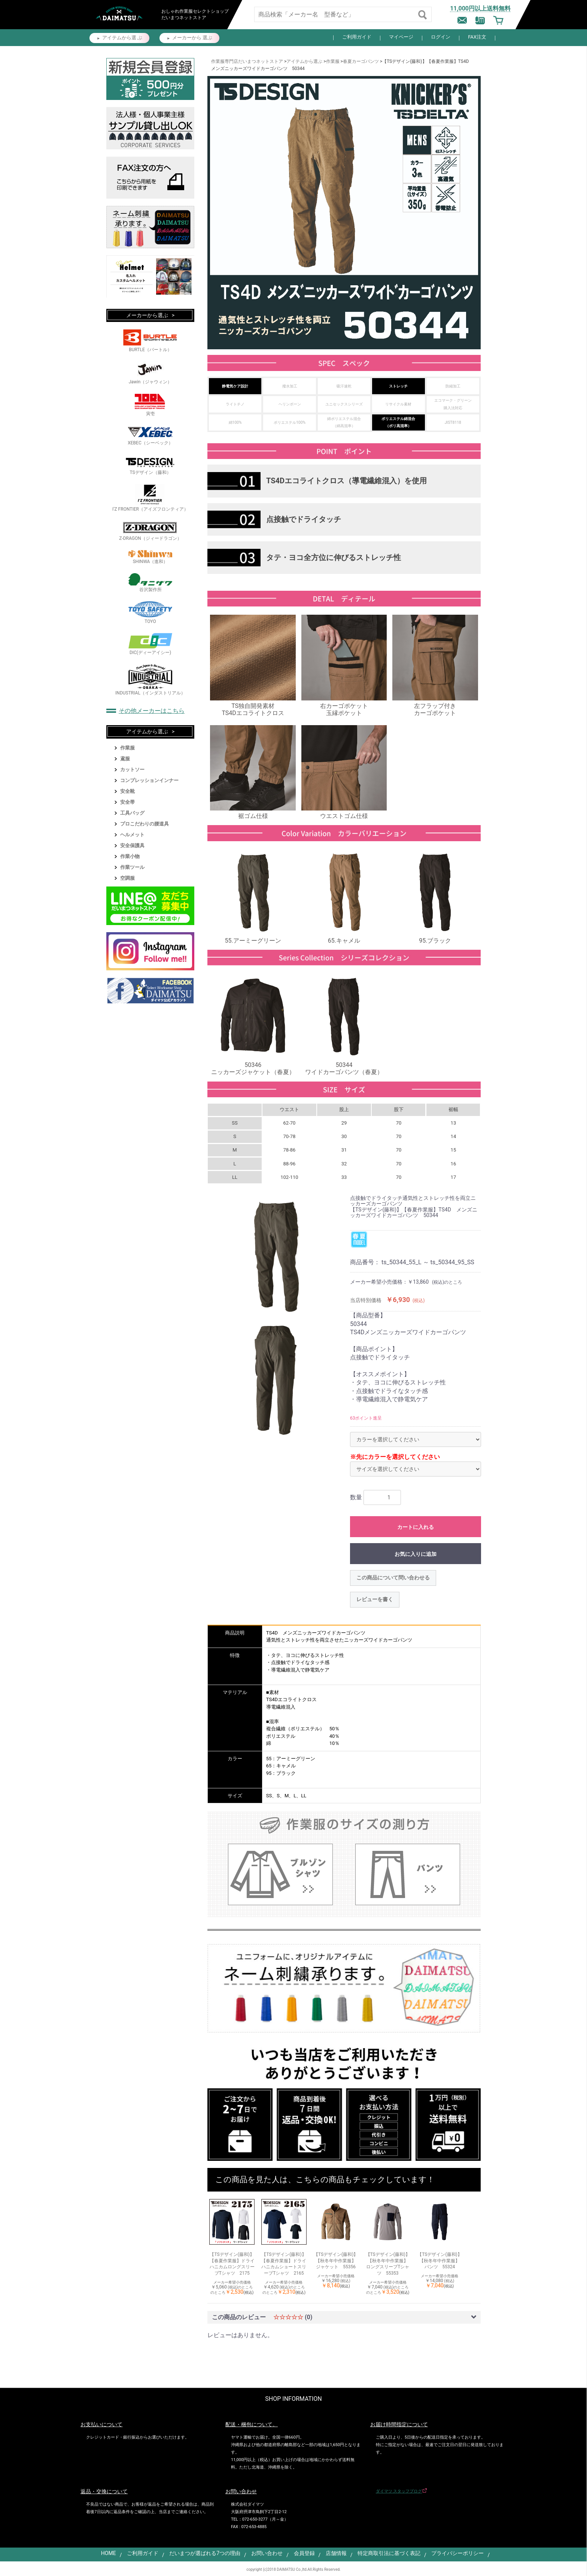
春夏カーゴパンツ (361, 61)
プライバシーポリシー (457, 2553)
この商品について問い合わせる (393, 1578)
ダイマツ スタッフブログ (399, 2491)
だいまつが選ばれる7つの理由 (204, 2553)
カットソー (132, 769)
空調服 (127, 878)
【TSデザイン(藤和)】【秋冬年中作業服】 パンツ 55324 (439, 2261)
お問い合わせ (267, 2553)
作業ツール (132, 867)
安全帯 (127, 802)
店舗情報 (336, 2553)
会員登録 (304, 2553)
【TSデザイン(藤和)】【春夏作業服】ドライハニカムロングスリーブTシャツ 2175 (232, 2264)
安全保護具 (132, 845)
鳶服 (125, 758)
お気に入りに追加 (416, 1554)
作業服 (333, 61)
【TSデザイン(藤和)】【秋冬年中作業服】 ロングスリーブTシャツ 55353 (388, 2264)
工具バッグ (132, 813)
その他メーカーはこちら (152, 710)
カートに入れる (415, 1527)
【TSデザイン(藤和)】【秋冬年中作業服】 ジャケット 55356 (336, 2261)
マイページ (401, 36)
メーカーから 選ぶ (192, 37)
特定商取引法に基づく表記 (389, 2553)
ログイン (440, 36)
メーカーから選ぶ (147, 315)
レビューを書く (374, 1599)
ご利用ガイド (356, 36)
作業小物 (130, 856)
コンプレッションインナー (149, 780)
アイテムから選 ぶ (122, 37)
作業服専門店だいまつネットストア (247, 61)
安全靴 (127, 791)
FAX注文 (477, 36)
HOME (108, 2553)
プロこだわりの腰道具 (144, 824)
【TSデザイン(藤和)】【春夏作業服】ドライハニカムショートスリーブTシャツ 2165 (283, 2264)
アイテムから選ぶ (304, 61)
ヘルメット (132, 834)
